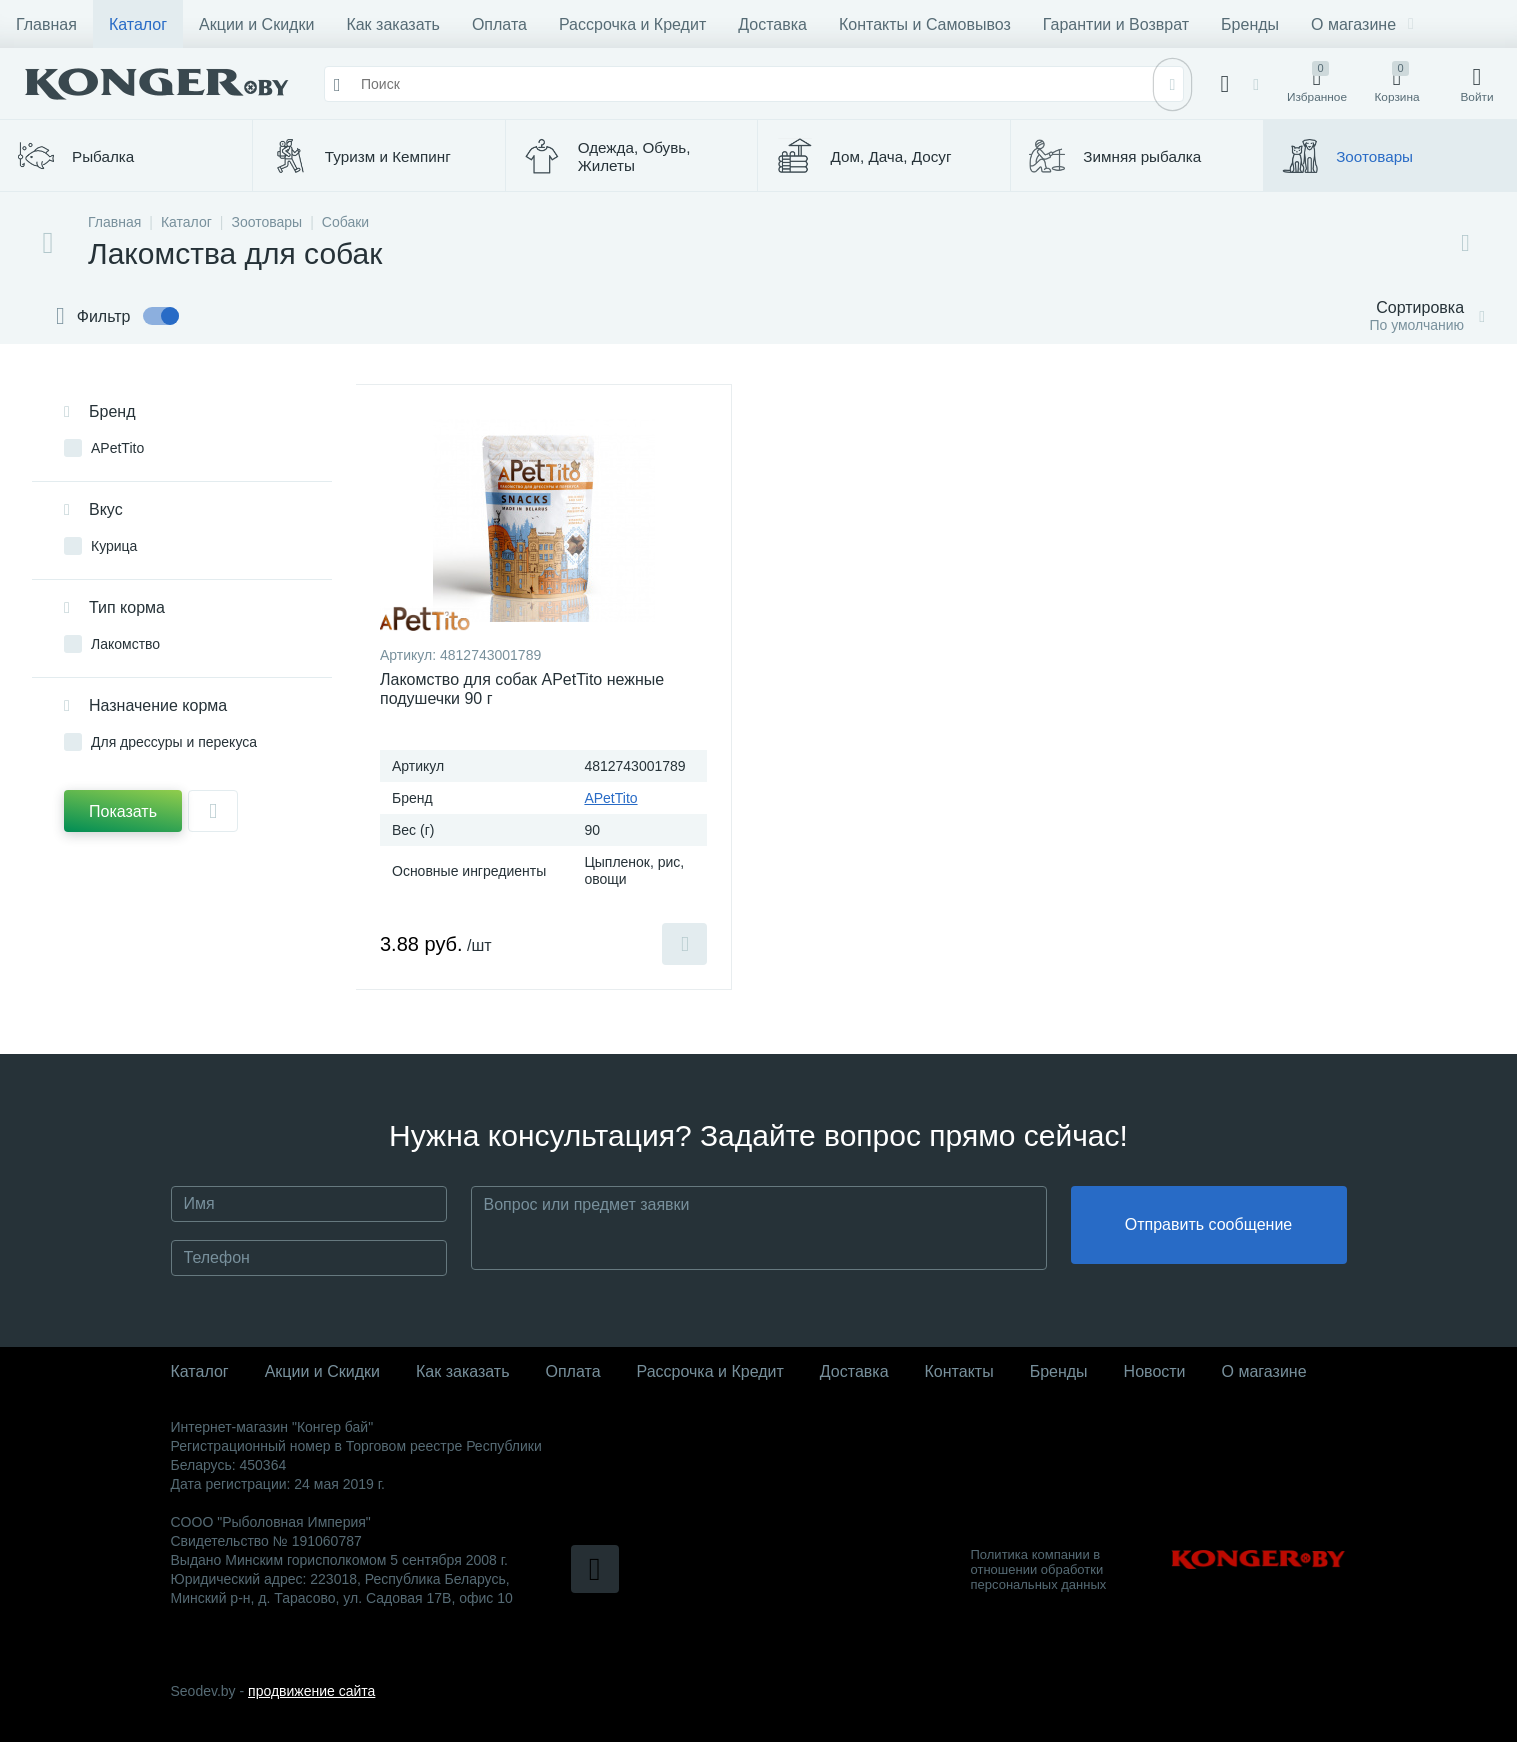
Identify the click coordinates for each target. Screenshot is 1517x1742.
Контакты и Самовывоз (925, 24)
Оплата (499, 24)
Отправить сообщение (1208, 1228)
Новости (1155, 1371)
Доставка (772, 24)
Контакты (959, 1371)
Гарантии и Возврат (1116, 24)
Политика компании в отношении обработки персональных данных (1039, 1569)
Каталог (138, 24)
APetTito (610, 798)
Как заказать (393, 24)
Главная (46, 24)
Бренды (1250, 24)
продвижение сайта (311, 1691)
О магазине (1362, 24)
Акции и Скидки (256, 24)
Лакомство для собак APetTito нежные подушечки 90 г (522, 689)
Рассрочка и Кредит (632, 24)
